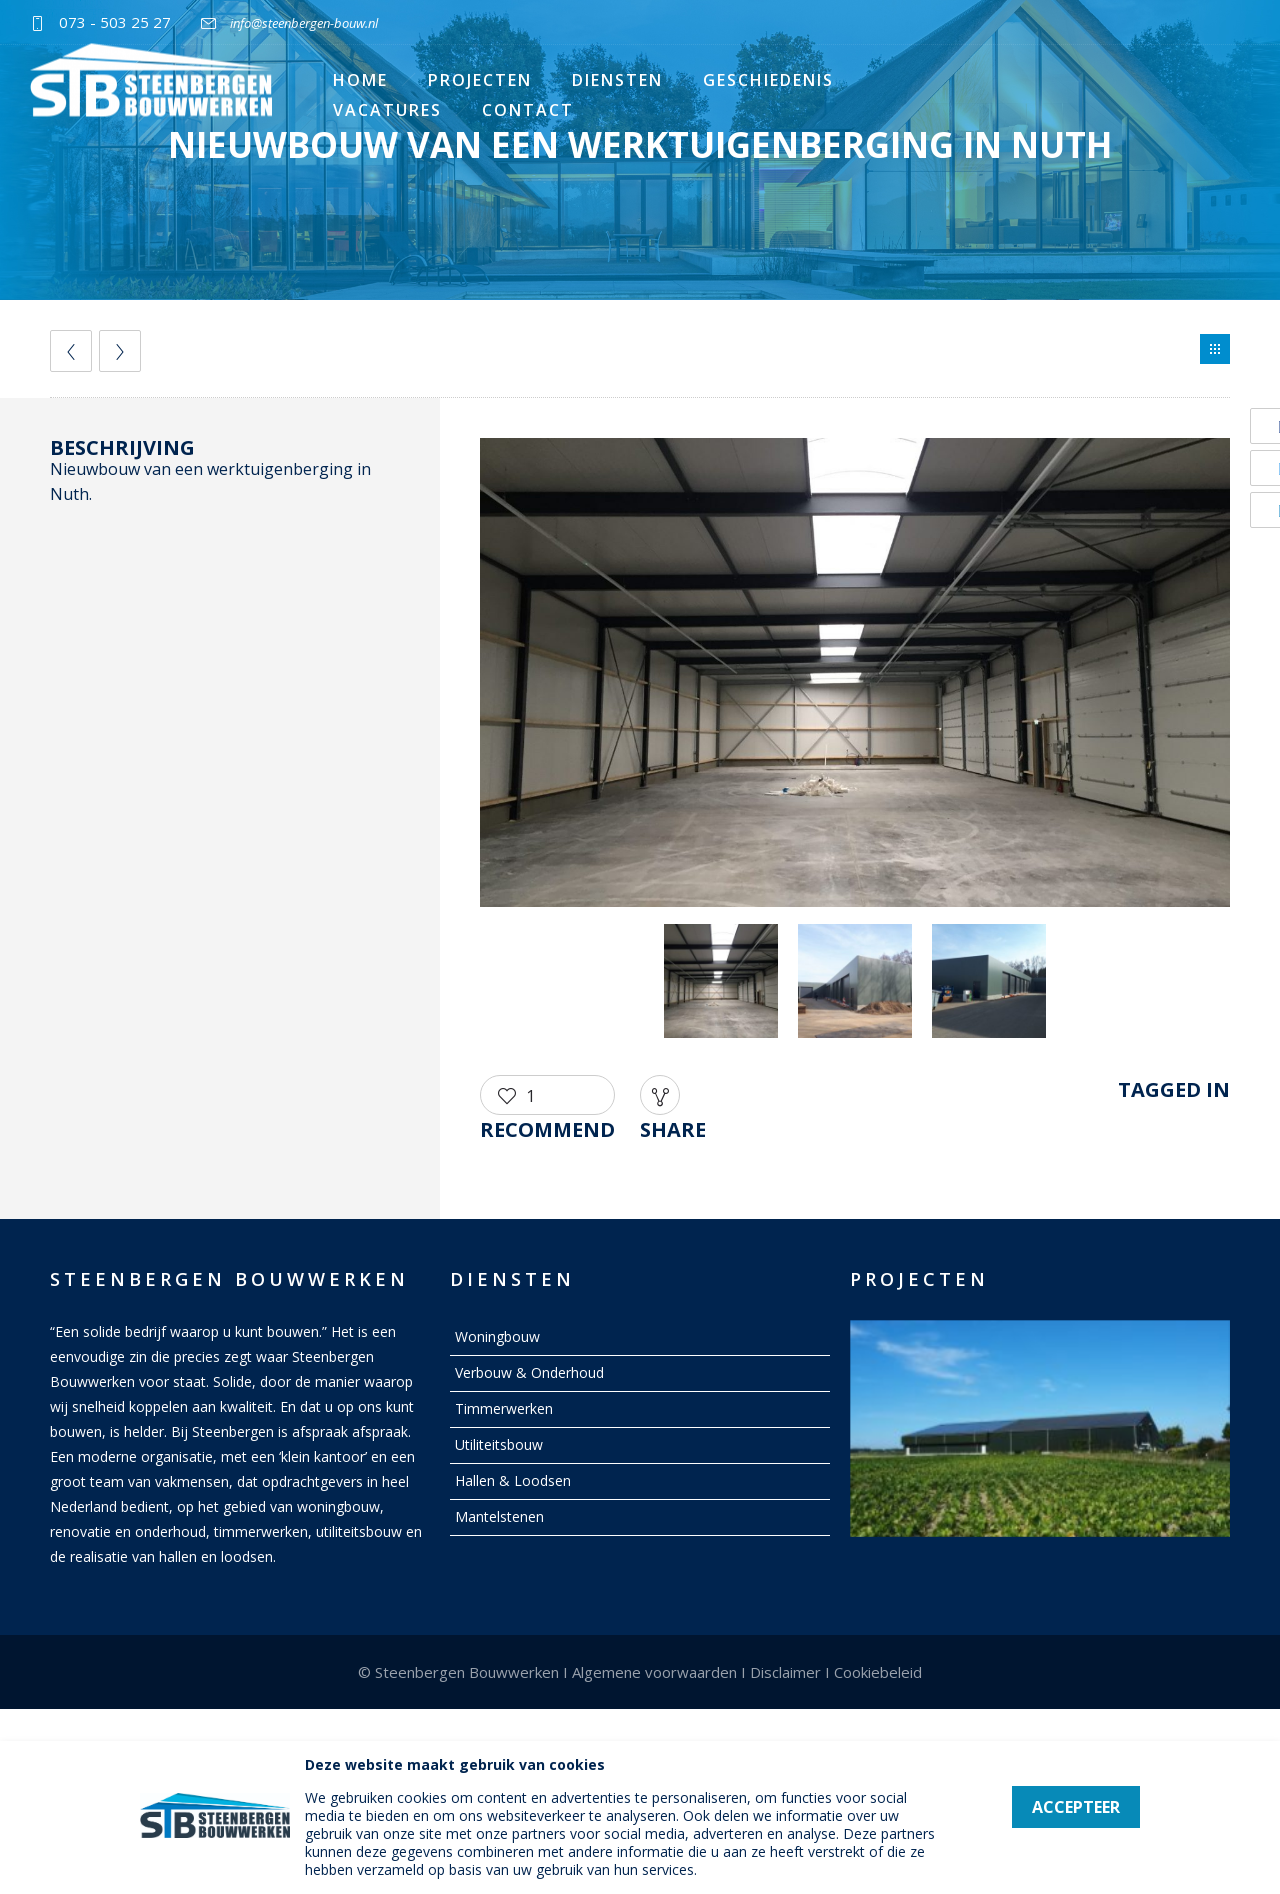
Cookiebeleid (878, 1672)
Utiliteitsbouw (499, 1444)
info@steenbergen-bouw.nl (304, 23)
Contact (528, 110)
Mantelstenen (499, 1516)
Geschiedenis (768, 80)
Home (360, 80)
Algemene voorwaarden (654, 1672)
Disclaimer (785, 1672)
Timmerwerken (504, 1408)
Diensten (617, 80)
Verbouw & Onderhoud (529, 1372)
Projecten (480, 80)
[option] (855, 676)
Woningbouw (497, 1336)
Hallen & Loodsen (513, 1480)
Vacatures (387, 110)
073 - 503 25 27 (115, 22)
